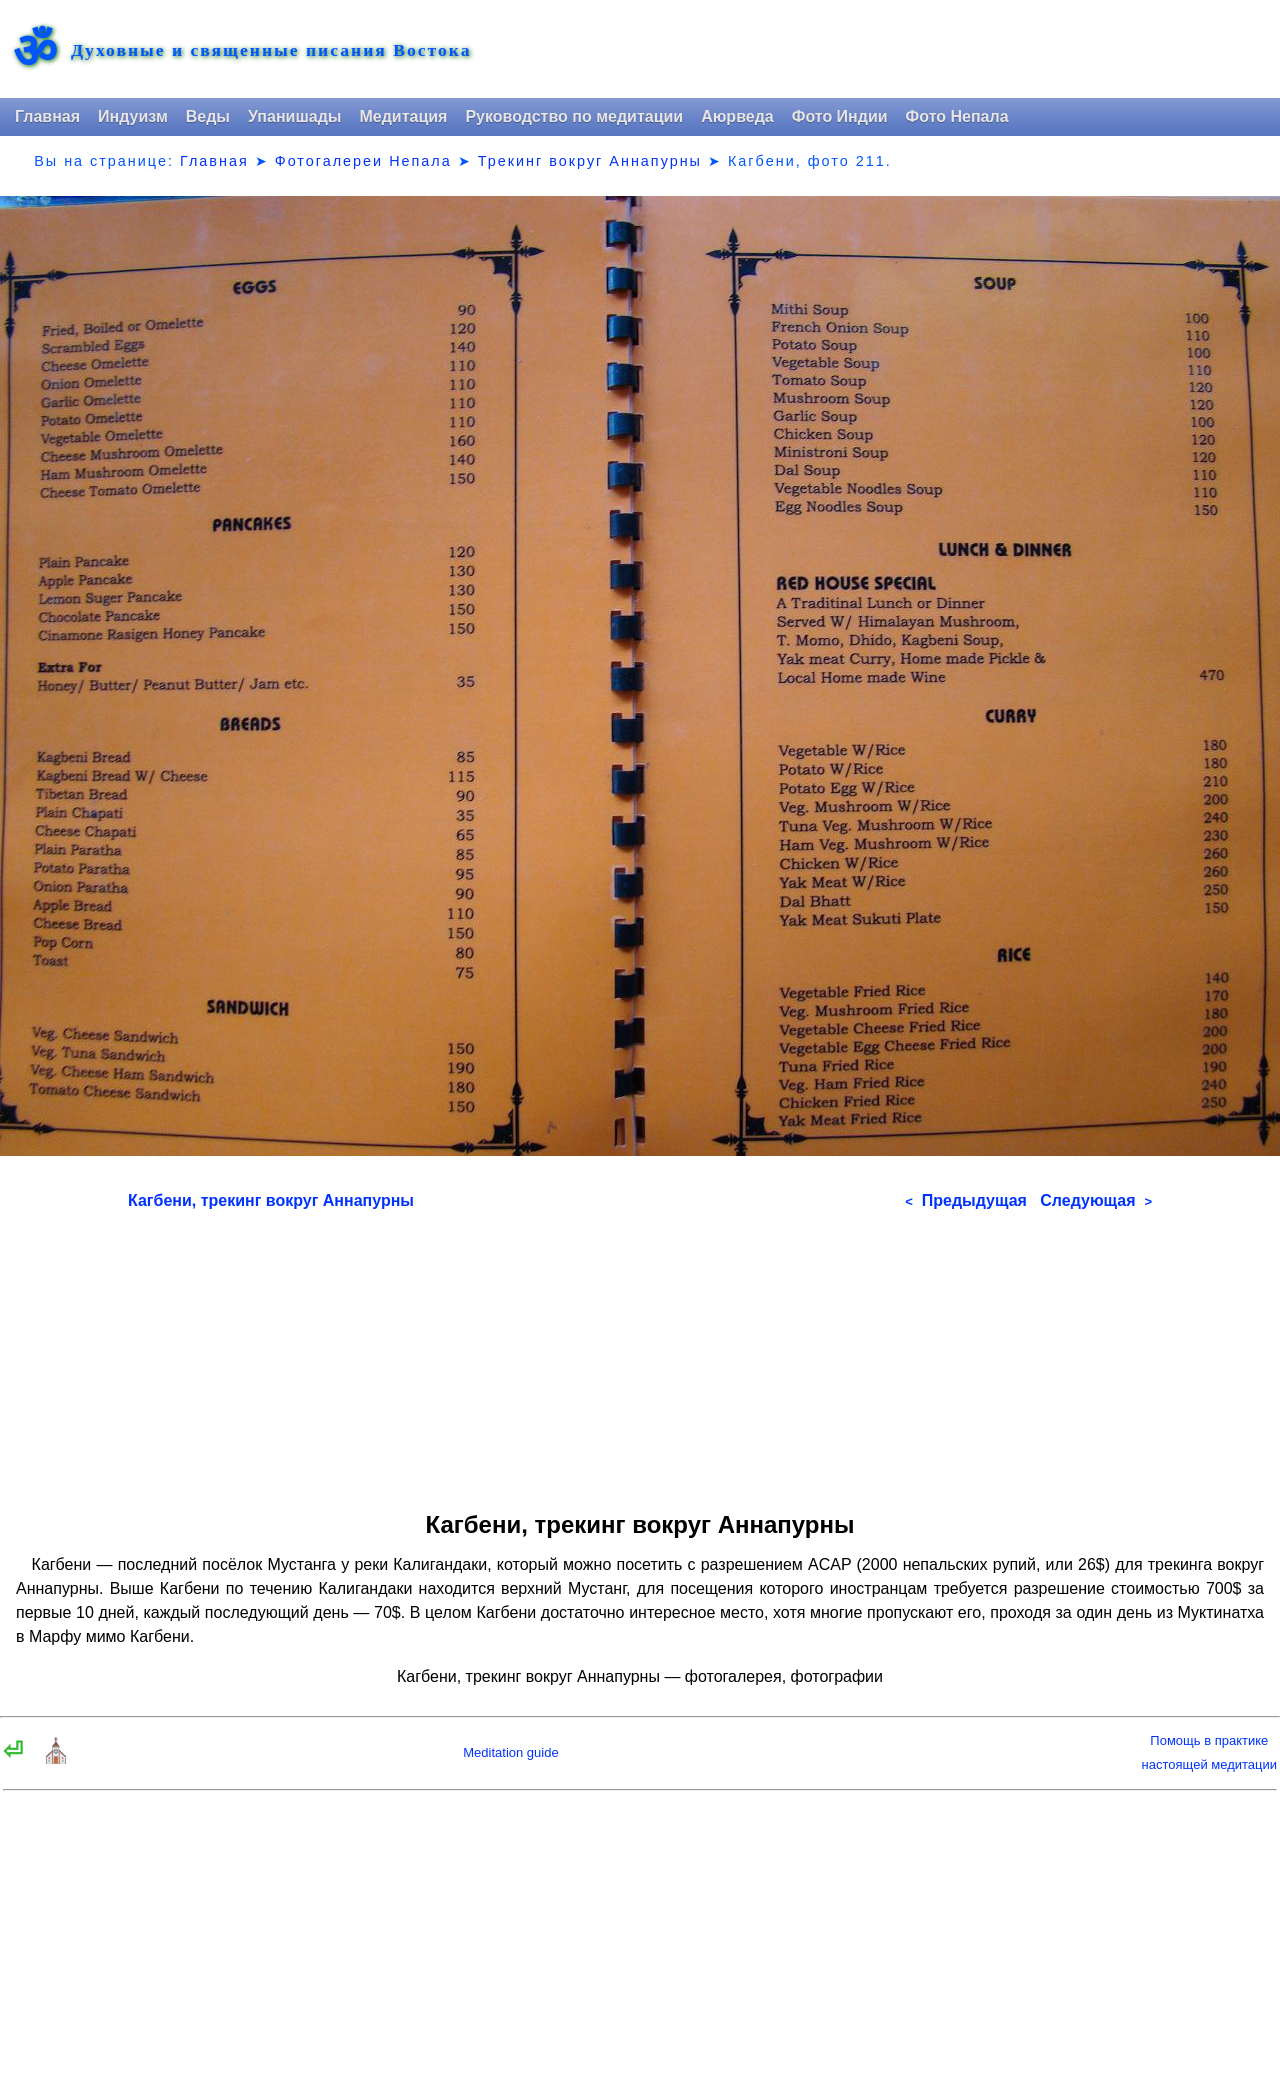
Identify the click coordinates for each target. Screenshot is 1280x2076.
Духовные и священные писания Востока (271, 51)
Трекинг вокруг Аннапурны (590, 161)
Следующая (1096, 1200)
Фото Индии (840, 116)
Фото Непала (957, 116)
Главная (47, 116)
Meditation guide (510, 1752)
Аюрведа (737, 116)
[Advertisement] (640, 1354)
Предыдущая (966, 1200)
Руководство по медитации (574, 116)
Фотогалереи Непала (363, 161)
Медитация (403, 116)
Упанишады (294, 116)
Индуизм (133, 116)
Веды (208, 116)
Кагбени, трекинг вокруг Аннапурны (271, 1200)
